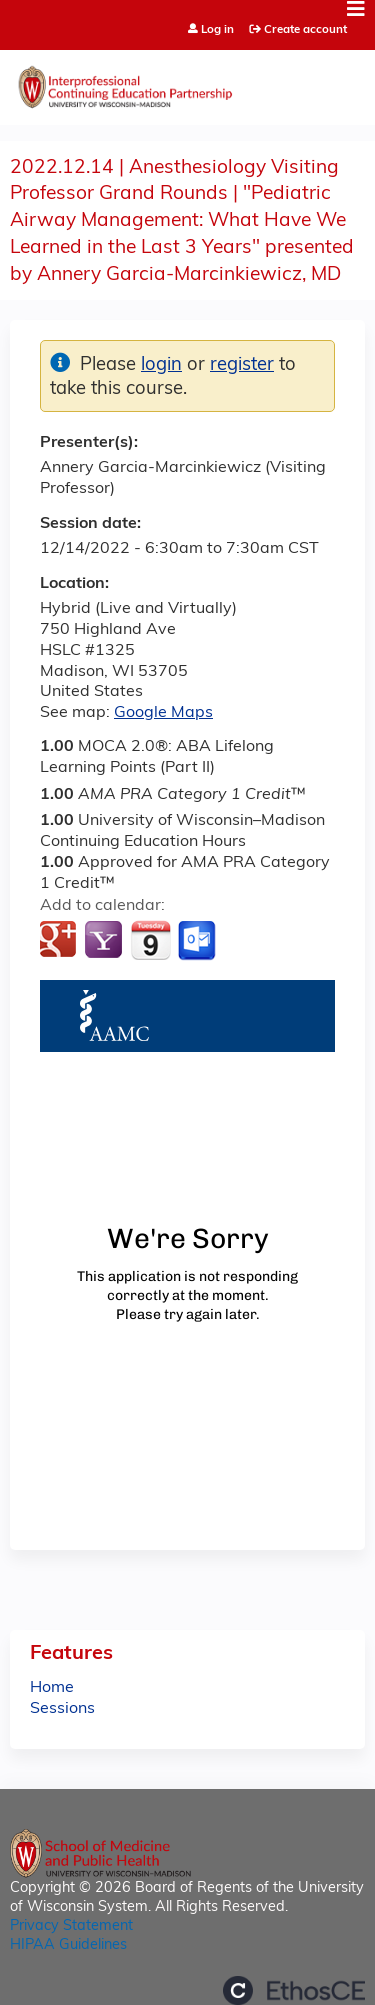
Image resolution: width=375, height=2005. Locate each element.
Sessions (62, 1709)
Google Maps (163, 713)
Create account (305, 30)
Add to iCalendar (150, 940)
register (242, 365)
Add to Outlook (198, 941)
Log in (217, 30)
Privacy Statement (71, 1926)
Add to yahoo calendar (105, 941)
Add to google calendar (60, 941)
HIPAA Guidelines (68, 1945)
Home (52, 1688)
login (161, 365)
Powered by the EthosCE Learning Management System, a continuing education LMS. (294, 1990)
